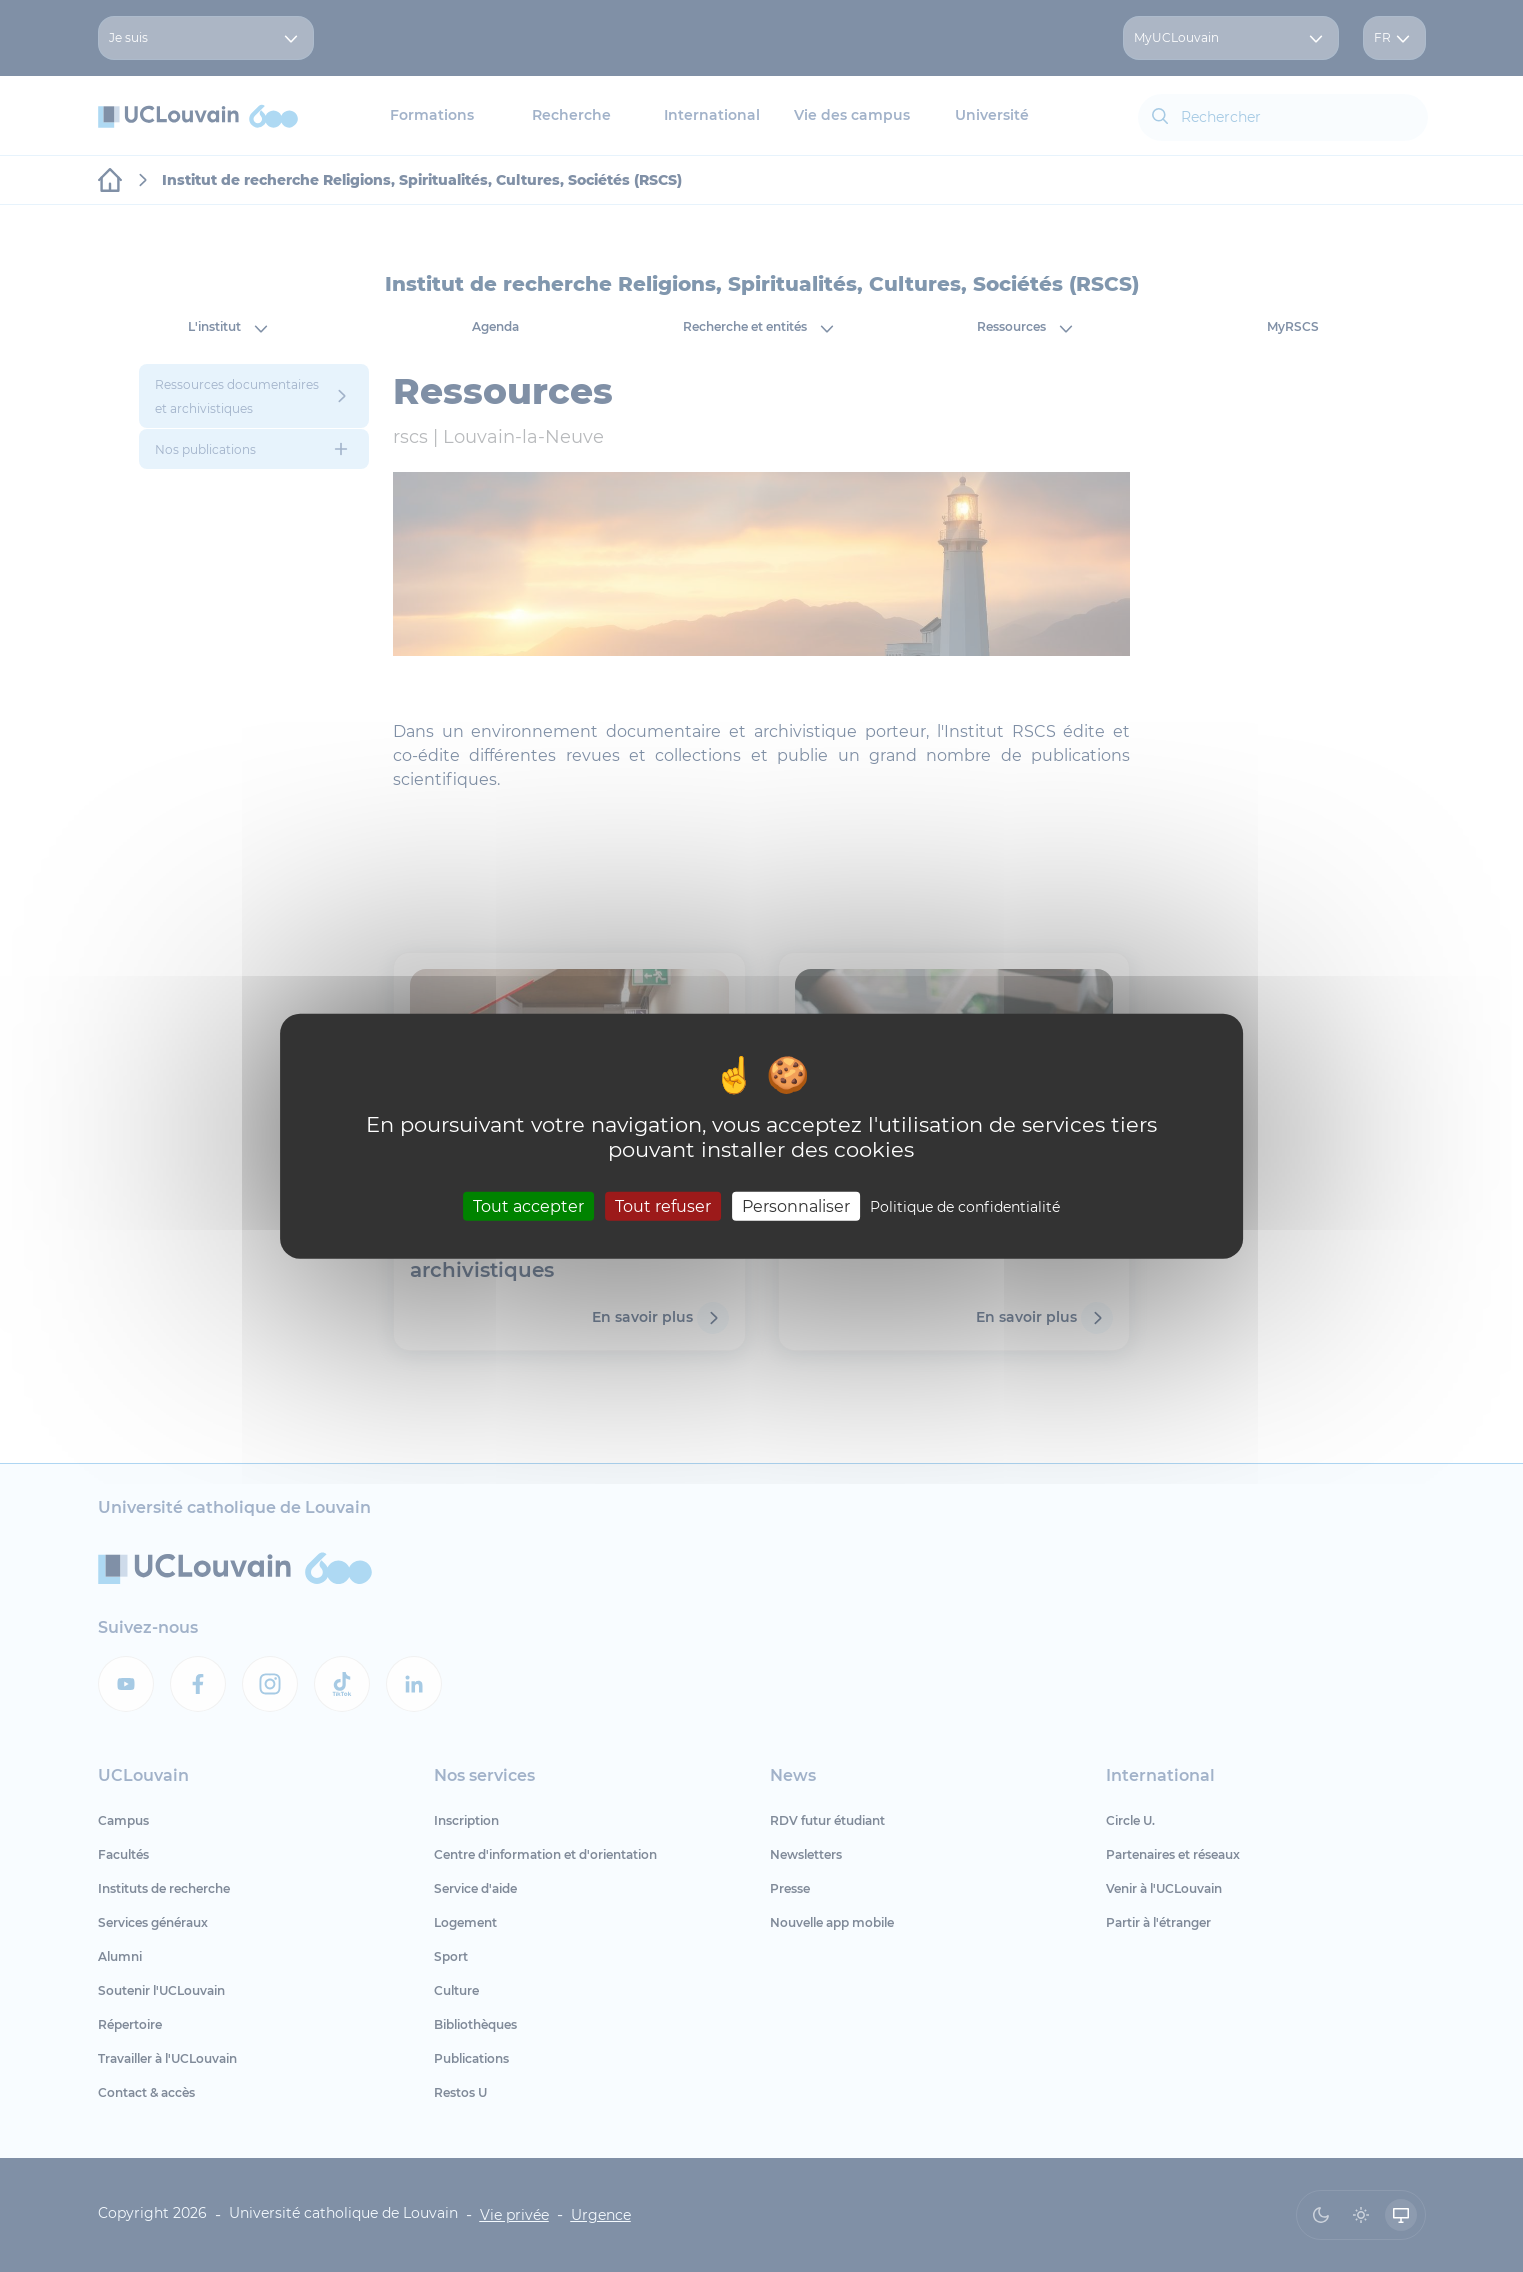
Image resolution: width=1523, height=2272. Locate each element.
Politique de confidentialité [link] (965, 1206)
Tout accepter (528, 1205)
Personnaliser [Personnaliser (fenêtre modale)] (796, 1205)
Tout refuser (663, 1205)
